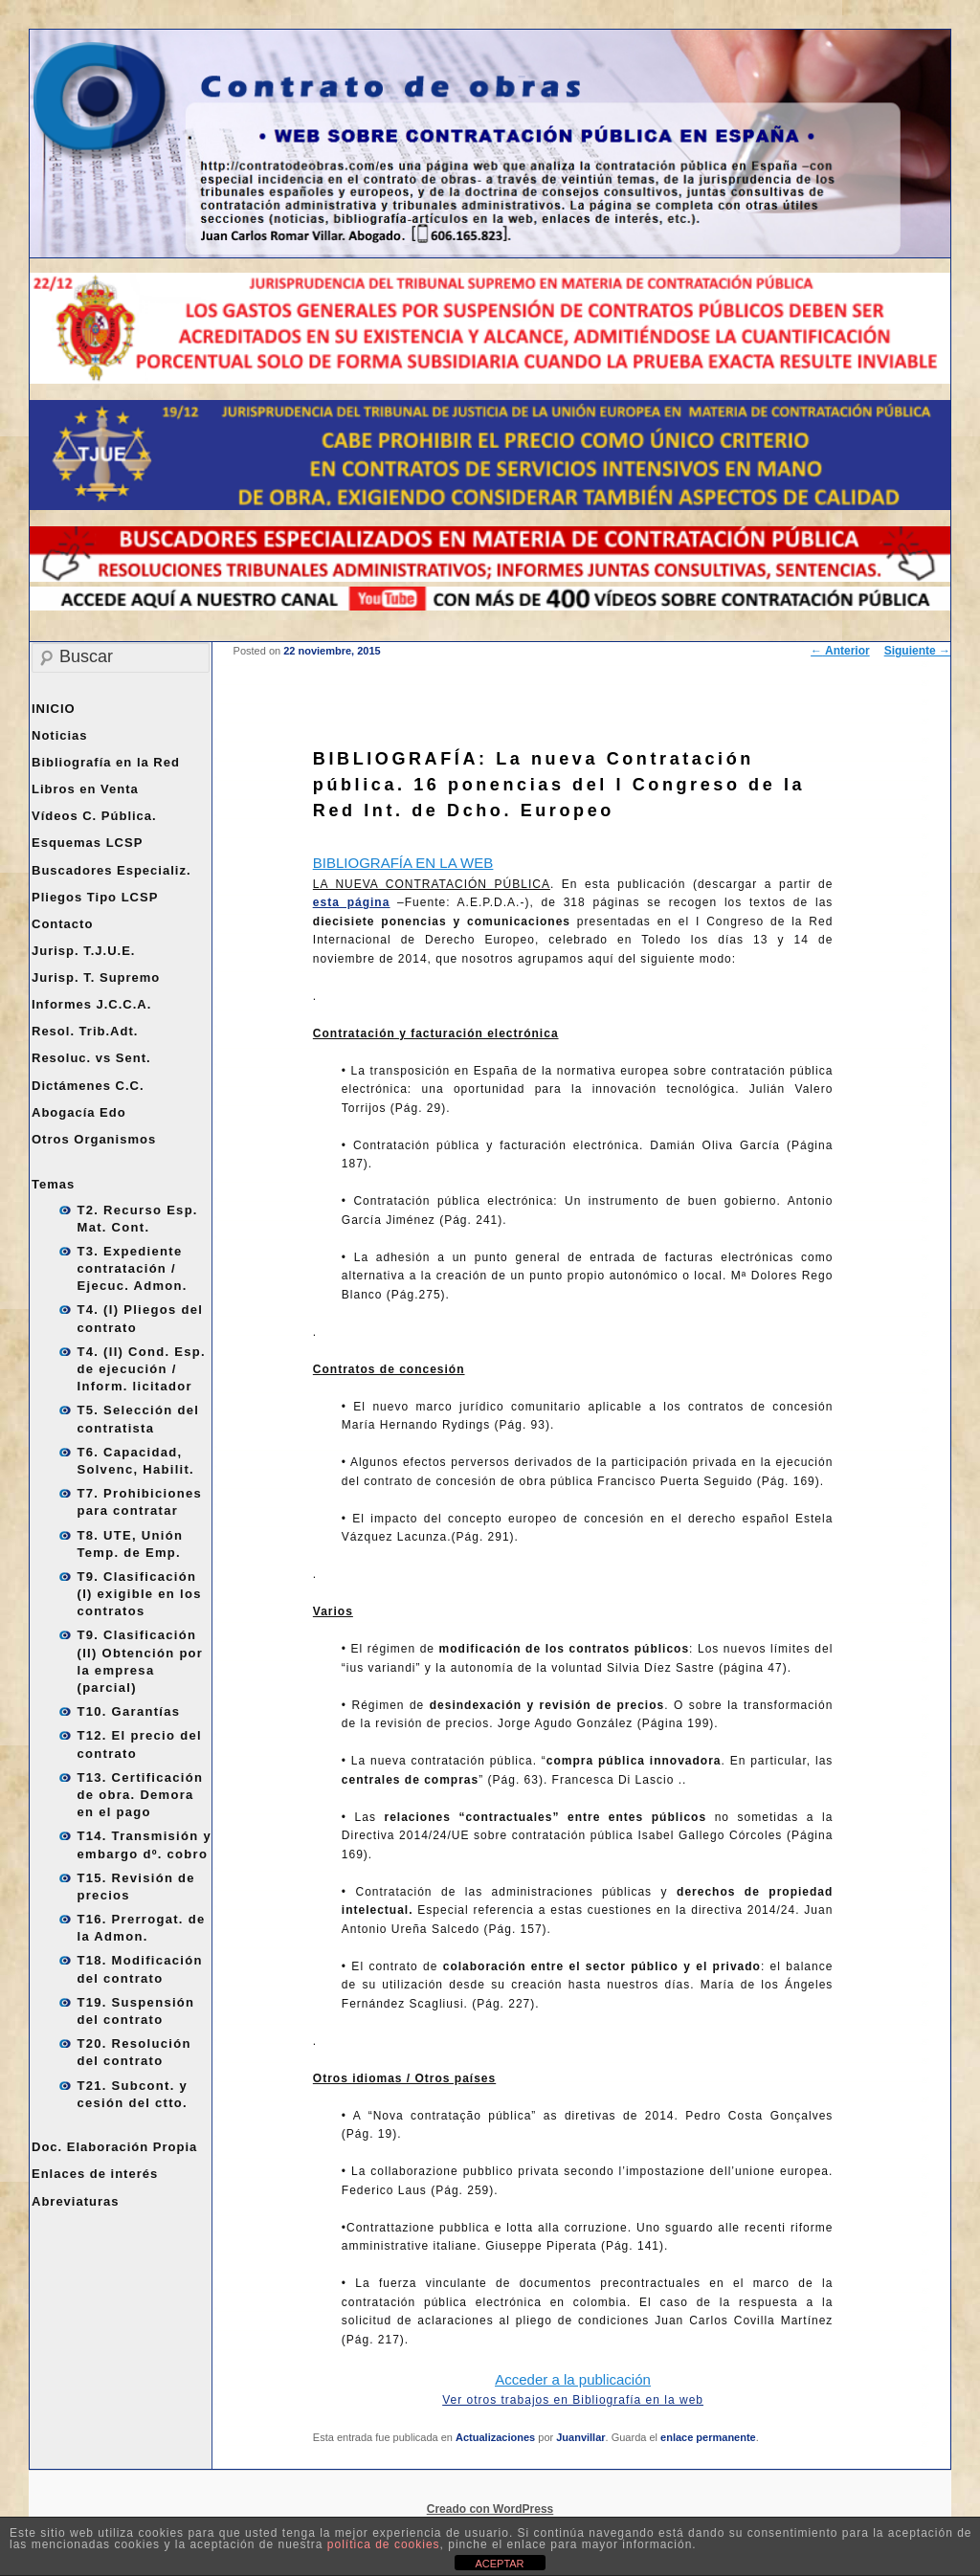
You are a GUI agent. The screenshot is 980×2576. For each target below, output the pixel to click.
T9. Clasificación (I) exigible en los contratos (140, 1593)
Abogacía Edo (79, 1112)
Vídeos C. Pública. (94, 816)
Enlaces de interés (95, 2173)
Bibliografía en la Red (106, 762)
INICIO (54, 708)
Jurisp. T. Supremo (96, 977)
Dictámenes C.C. (88, 1085)
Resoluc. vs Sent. (91, 1058)
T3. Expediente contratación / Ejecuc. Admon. (133, 1268)
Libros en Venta (85, 789)
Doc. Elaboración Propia (114, 2147)
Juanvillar (580, 2437)
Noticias (60, 735)
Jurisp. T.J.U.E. (83, 951)
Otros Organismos (94, 1139)
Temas (53, 1184)
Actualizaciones (495, 2437)
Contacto (62, 924)
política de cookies (383, 2544)
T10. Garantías (129, 1711)
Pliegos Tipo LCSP (95, 897)
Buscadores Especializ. (111, 870)
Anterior (840, 650)
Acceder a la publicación (573, 2379)
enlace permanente (708, 2437)
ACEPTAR (499, 2563)
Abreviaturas (75, 2201)
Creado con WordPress (490, 2509)
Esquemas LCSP (87, 842)
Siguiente (917, 650)
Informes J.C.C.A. (91, 1004)
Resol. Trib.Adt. (85, 1031)
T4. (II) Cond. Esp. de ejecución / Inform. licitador (142, 1368)
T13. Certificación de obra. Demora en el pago (141, 1794)
